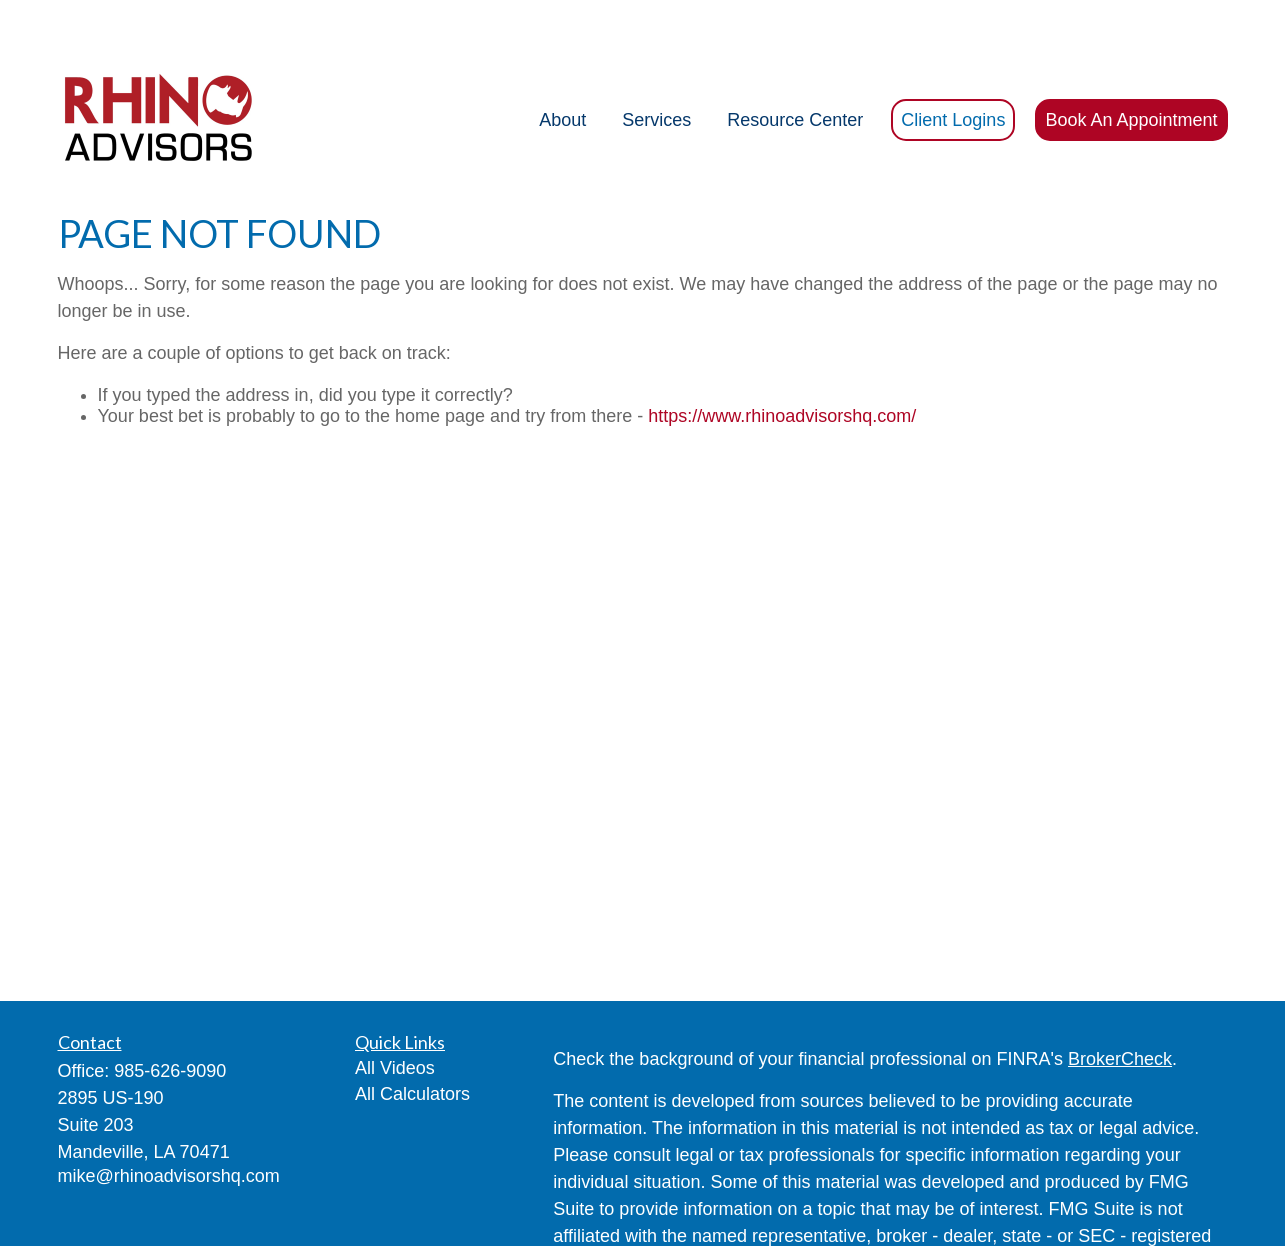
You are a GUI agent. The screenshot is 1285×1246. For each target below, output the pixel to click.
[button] (562, 60)
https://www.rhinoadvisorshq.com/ (782, 356)
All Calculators (412, 1034)
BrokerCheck (1120, 999)
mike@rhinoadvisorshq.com (169, 1116)
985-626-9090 (170, 1011)
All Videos (395, 1008)
